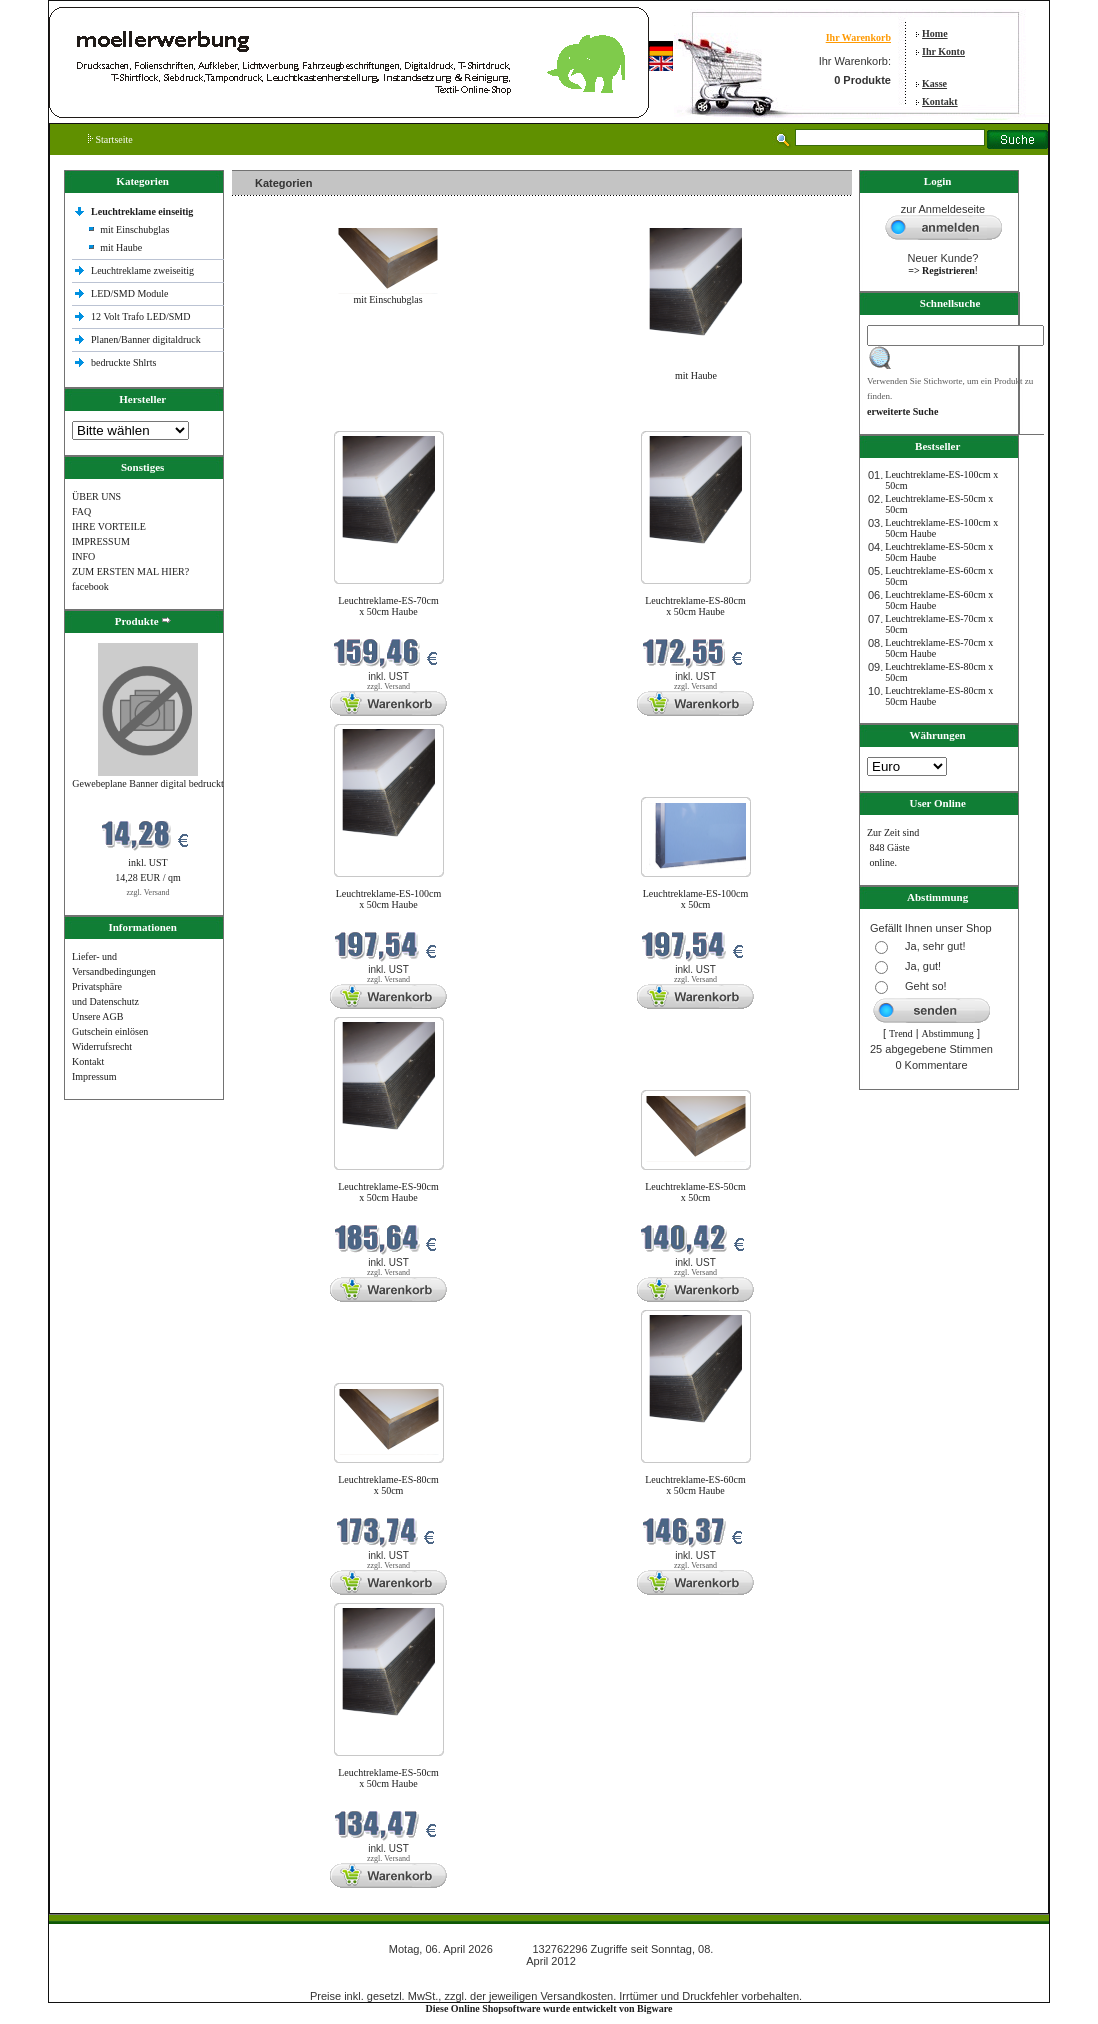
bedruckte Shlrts (123, 362)
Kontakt (940, 101)
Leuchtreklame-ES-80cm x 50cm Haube (695, 606)
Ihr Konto (943, 51)
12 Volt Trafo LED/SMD (140, 316)
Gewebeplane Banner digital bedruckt (147, 783)
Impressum (94, 1076)
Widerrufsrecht (102, 1046)
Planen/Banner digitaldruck (146, 339)
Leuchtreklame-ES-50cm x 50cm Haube (388, 1778)
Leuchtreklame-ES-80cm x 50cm (388, 1485)
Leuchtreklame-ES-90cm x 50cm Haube (388, 1192)
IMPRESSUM (101, 541)
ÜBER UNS (96, 496)
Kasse (934, 83)
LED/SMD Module (130, 293)
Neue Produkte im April (285, 418)
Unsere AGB (97, 1016)
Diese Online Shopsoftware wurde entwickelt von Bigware (549, 2008)
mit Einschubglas (134, 229)
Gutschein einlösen (110, 1031)
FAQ (81, 511)
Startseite (110, 139)
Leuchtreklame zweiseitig (144, 270)
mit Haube (121, 247)
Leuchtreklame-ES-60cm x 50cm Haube (695, 1485)
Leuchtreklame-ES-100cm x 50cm (696, 899)
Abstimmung (948, 1033)
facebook (90, 586)
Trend (901, 1033)
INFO (83, 556)
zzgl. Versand (148, 892)
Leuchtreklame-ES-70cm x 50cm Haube (388, 606)
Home (935, 33)
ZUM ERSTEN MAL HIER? (130, 571)
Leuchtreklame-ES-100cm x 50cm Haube (389, 899)
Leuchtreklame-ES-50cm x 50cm (695, 1192)
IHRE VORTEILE (109, 526)
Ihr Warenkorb (858, 37)
